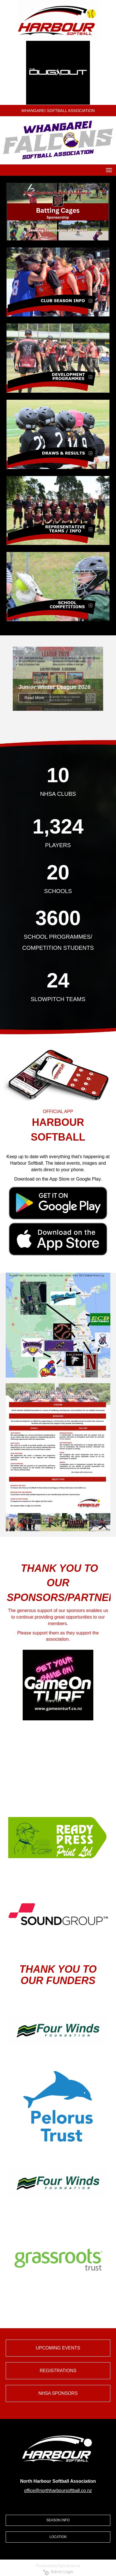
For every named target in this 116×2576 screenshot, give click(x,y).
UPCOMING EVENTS (58, 2348)
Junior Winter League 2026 (54, 687)
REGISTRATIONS (58, 2370)
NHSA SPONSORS (58, 2393)
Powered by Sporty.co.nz (58, 2566)
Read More (34, 697)
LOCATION (57, 2537)
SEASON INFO (57, 2520)
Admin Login (58, 2571)
